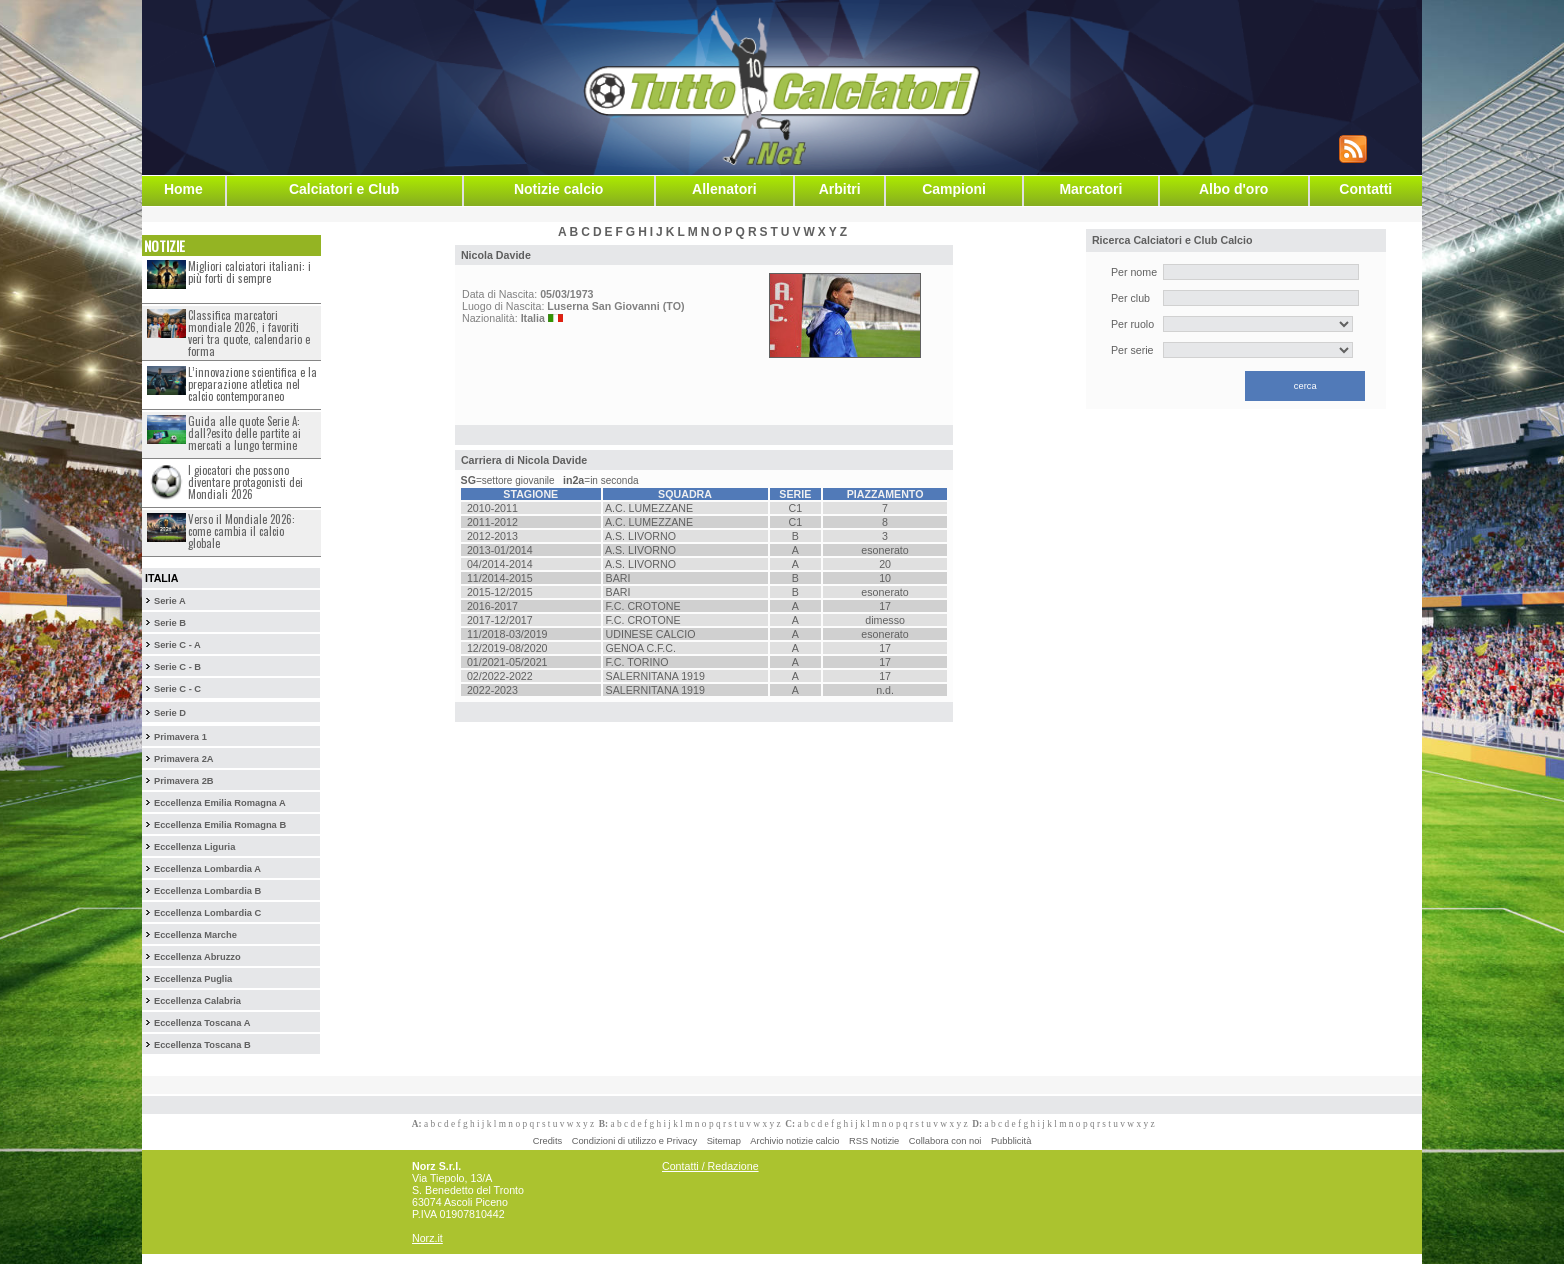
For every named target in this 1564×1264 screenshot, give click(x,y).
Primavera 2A (184, 759)
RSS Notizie (874, 1141)
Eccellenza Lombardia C (207, 913)
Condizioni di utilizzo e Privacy (634, 1141)
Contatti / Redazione (710, 1166)
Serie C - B (177, 667)
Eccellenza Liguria (194, 847)
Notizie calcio (558, 189)
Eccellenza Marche (195, 935)
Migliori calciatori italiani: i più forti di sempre (249, 272)
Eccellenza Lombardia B (207, 891)
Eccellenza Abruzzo (197, 957)
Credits (548, 1141)
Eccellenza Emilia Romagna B (220, 825)
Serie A (170, 601)
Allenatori (724, 189)
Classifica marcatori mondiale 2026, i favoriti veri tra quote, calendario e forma (249, 333)
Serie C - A (177, 645)
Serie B (170, 623)
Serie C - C (177, 689)
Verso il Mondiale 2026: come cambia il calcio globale (241, 531)
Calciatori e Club (344, 189)
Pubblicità (1011, 1141)
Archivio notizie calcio (794, 1141)
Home (183, 189)
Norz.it (427, 1238)
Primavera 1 (180, 737)
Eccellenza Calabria (197, 1001)
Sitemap (724, 1141)
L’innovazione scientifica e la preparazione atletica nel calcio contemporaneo (252, 384)
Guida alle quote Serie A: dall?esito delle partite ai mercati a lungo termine (244, 433)
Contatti (1365, 189)
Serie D (170, 713)
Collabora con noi (945, 1141)
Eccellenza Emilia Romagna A (220, 803)
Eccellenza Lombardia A (207, 869)
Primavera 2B (184, 781)
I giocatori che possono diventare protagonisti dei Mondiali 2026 (245, 482)
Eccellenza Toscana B (202, 1045)
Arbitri (840, 189)
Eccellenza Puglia (193, 979)
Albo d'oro (1233, 189)
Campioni (954, 189)
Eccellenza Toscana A (202, 1023)
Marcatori (1090, 189)
